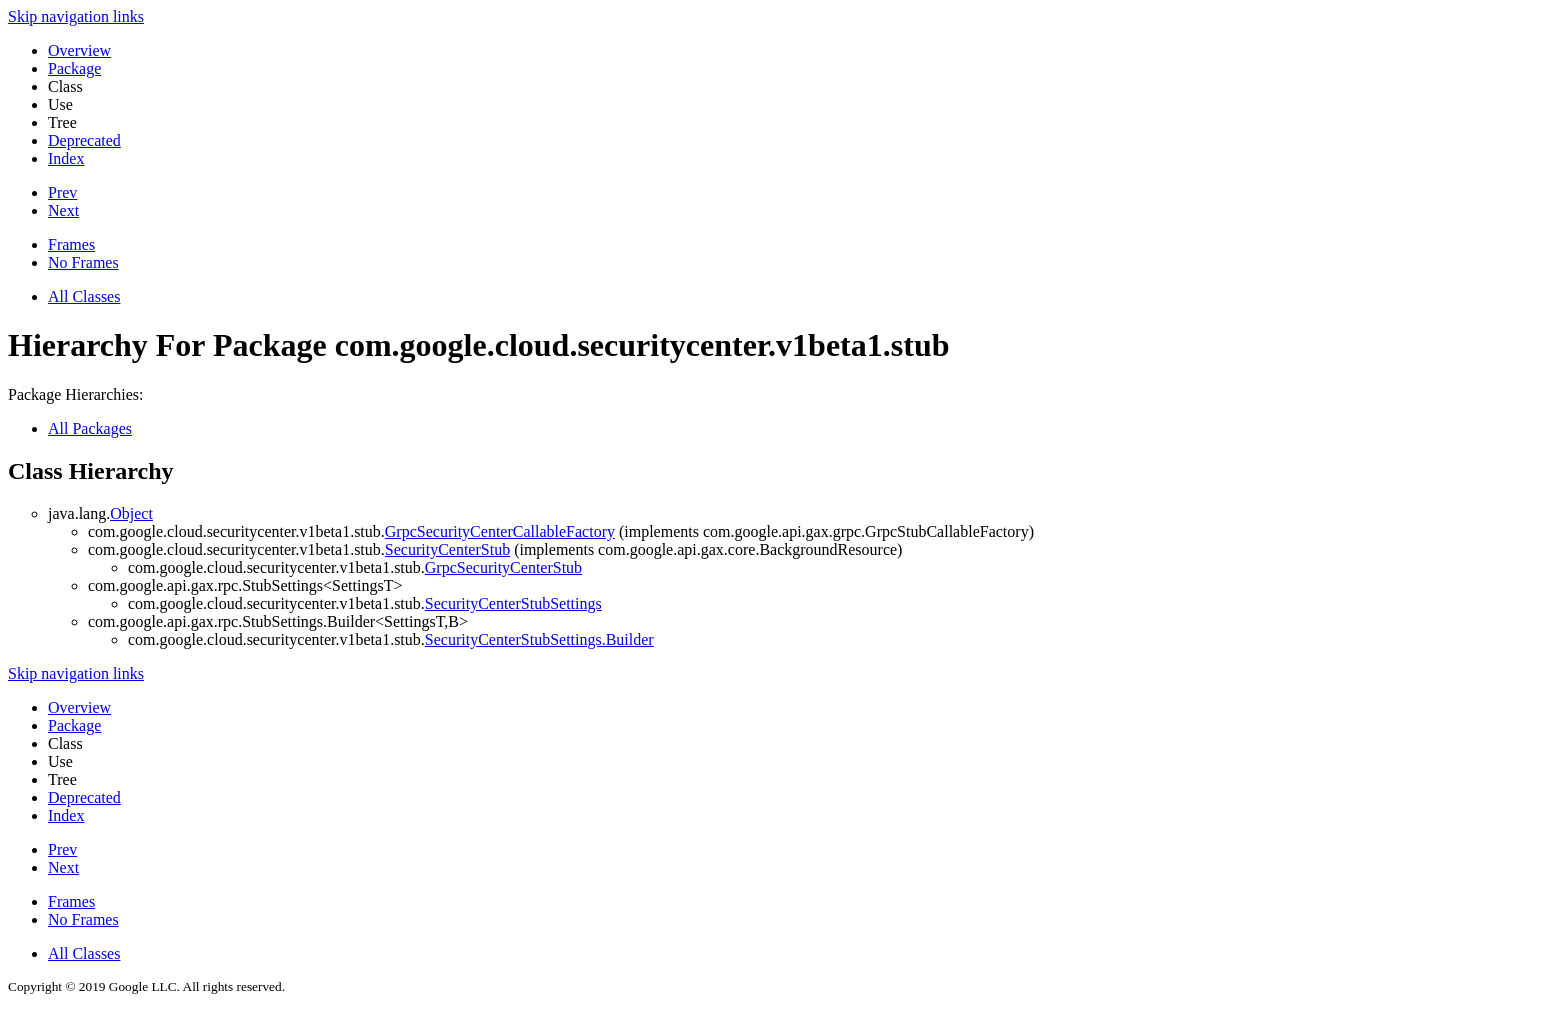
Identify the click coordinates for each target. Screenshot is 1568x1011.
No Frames (83, 262)
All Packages (90, 428)
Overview (79, 50)
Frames (71, 244)
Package (74, 68)
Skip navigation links (76, 16)
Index (66, 158)
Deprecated (84, 140)
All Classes (84, 296)
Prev (62, 192)
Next (63, 210)
